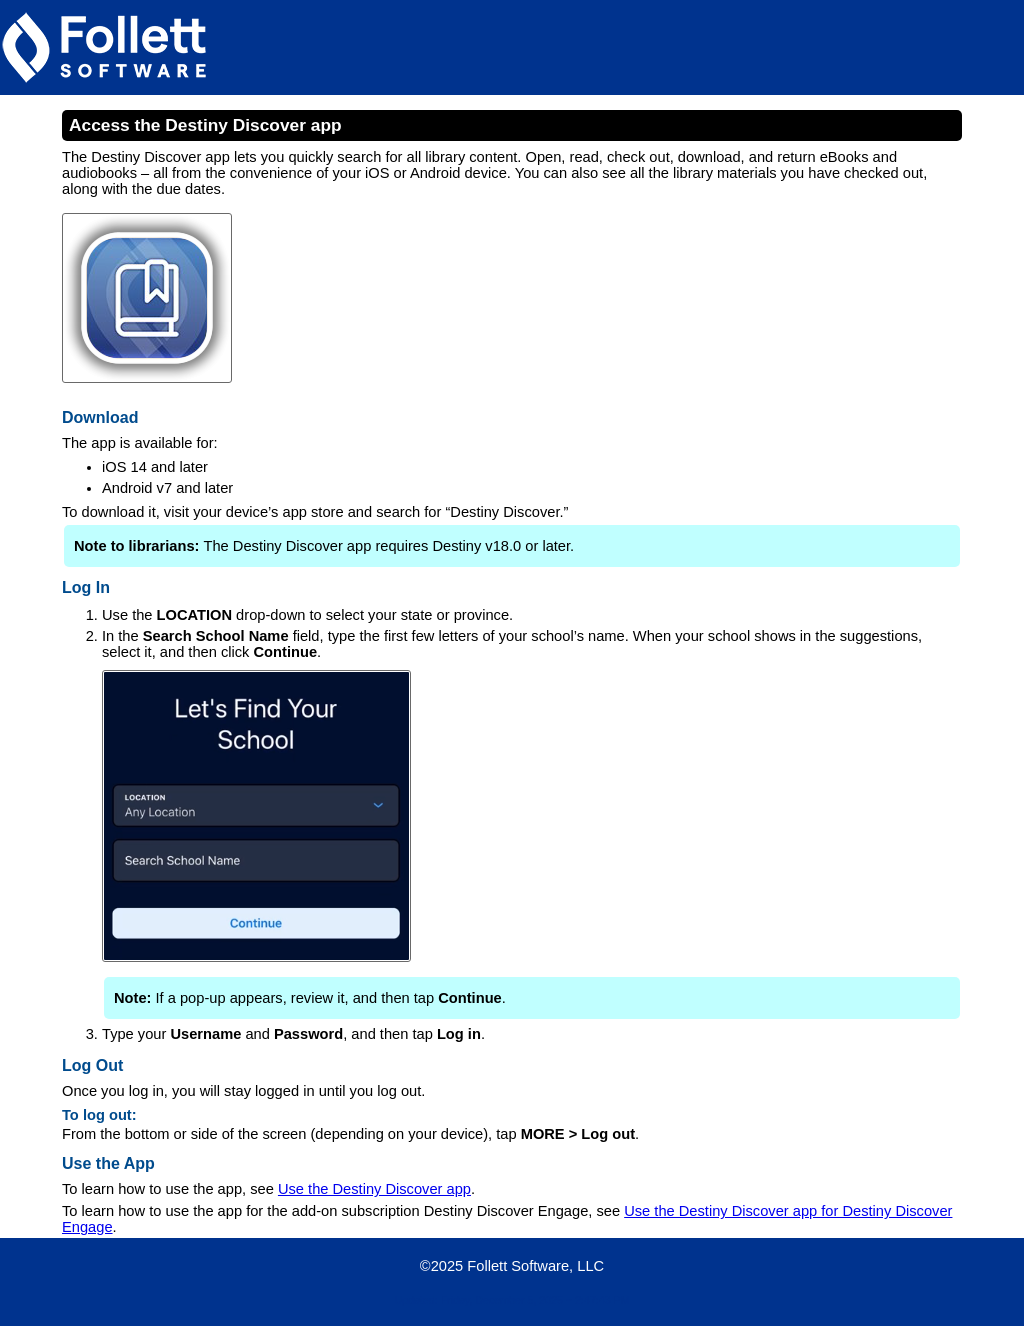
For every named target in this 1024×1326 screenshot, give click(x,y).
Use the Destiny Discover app (374, 1189)
